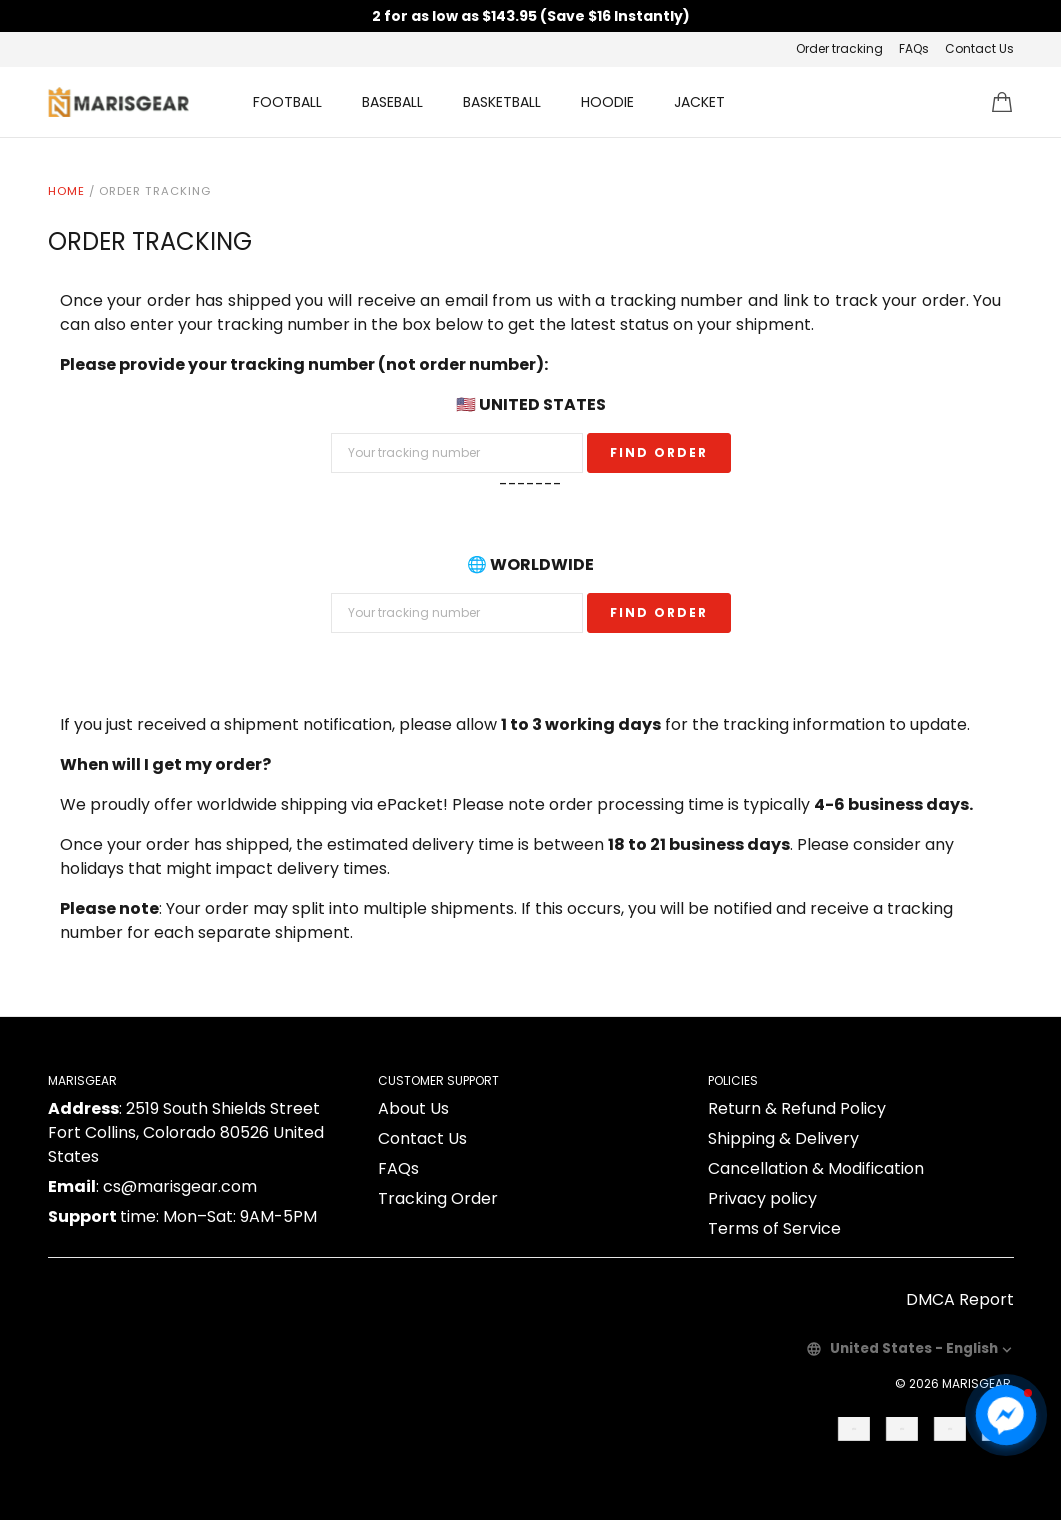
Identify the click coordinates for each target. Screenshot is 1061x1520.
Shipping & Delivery (783, 1138)
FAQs (914, 48)
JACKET (699, 102)
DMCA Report (960, 1299)
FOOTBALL (287, 102)
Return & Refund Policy (797, 1108)
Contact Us (979, 48)
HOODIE (607, 102)
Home (66, 191)
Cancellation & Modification (816, 1168)
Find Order (659, 452)
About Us (413, 1108)
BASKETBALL (502, 102)
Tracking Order (438, 1198)
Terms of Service (774, 1228)
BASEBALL (392, 102)
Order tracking (839, 48)
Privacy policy (762, 1198)
